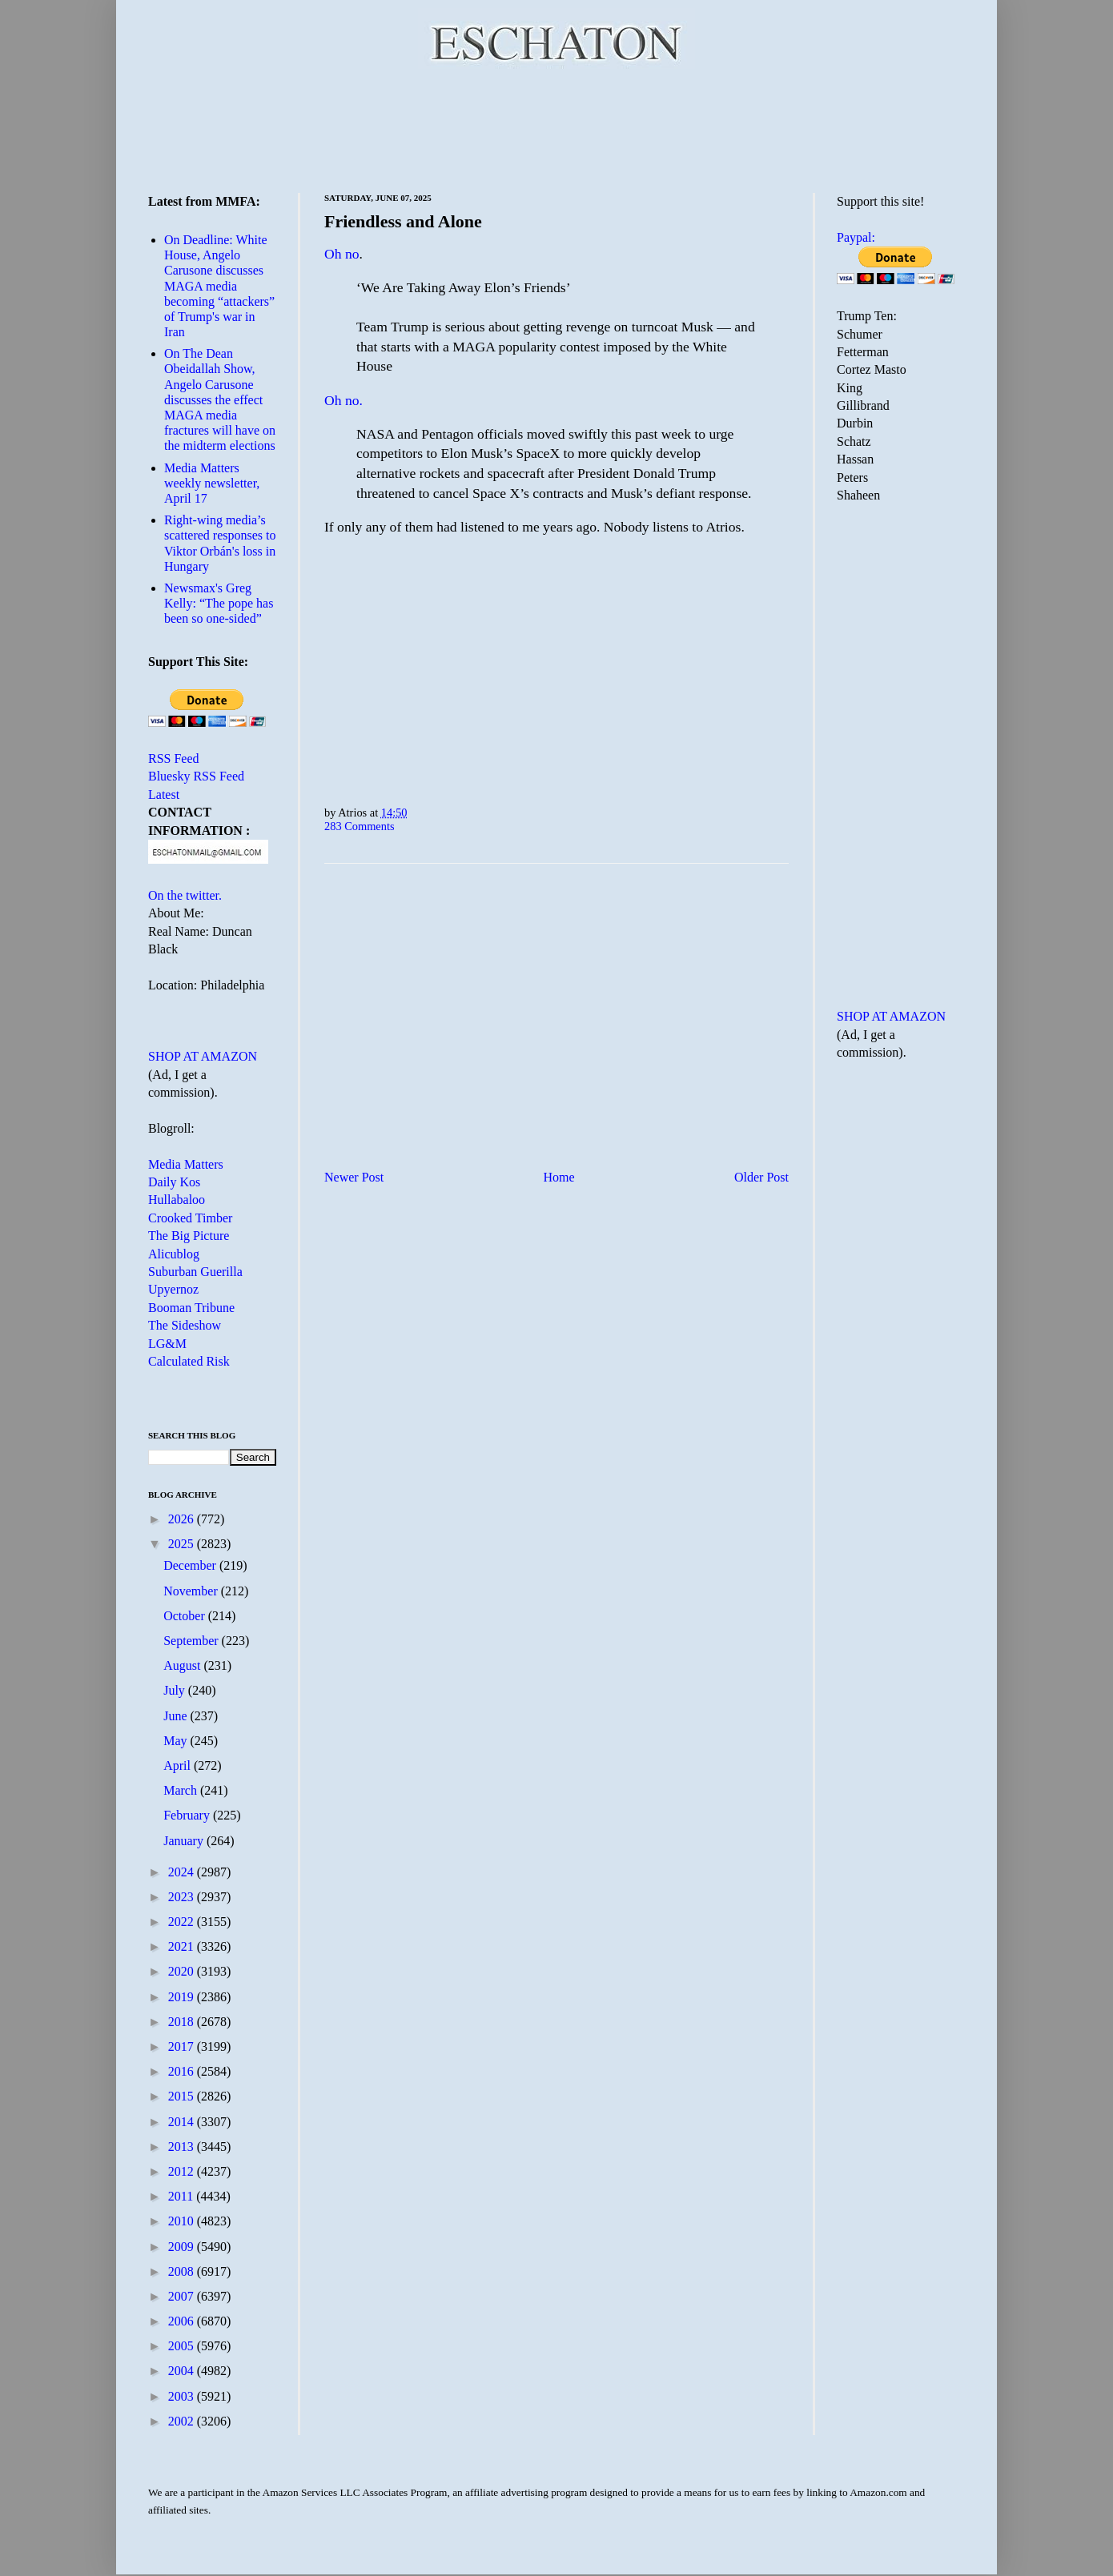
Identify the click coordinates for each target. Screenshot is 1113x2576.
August (183, 1665)
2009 (182, 2246)
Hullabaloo (176, 1199)
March (181, 1790)
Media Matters (185, 1164)
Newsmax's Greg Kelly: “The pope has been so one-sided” (218, 603)
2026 (182, 1519)
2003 (182, 2396)
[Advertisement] (556, 128)
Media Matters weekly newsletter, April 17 (211, 483)
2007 (182, 2296)
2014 (182, 2122)
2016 (182, 2071)
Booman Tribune (191, 1307)
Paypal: (856, 237)
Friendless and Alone (403, 221)
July (175, 1690)
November (192, 1591)
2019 (182, 1997)
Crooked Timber (190, 1218)
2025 (182, 1544)
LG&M (167, 1343)
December (191, 1565)
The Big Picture (188, 1235)
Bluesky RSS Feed (196, 776)
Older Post (761, 1177)
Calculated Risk (189, 1361)
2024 (182, 1872)
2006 (182, 2321)
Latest (163, 794)
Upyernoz (173, 1289)
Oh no (342, 254)
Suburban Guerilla (195, 1271)
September (192, 1640)
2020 (182, 1971)
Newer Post (354, 1177)
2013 (182, 2146)
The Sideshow (184, 1325)
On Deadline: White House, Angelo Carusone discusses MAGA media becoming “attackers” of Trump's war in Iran (219, 286)
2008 (182, 2271)
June (176, 1716)
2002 (182, 2421)
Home (559, 1177)
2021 (182, 1946)
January (185, 1841)
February (188, 1815)
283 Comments (359, 826)
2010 (182, 2221)
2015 (182, 2096)
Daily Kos (174, 1182)
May (176, 1740)
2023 (182, 1897)
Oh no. (343, 400)
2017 (182, 2046)
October (185, 1616)
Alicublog (173, 1254)
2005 (182, 2346)
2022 (182, 1921)
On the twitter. (185, 895)
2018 (182, 2021)
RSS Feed (173, 758)
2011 (182, 2196)
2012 (182, 2171)
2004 (182, 2370)
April (178, 1765)
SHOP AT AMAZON (202, 1056)
